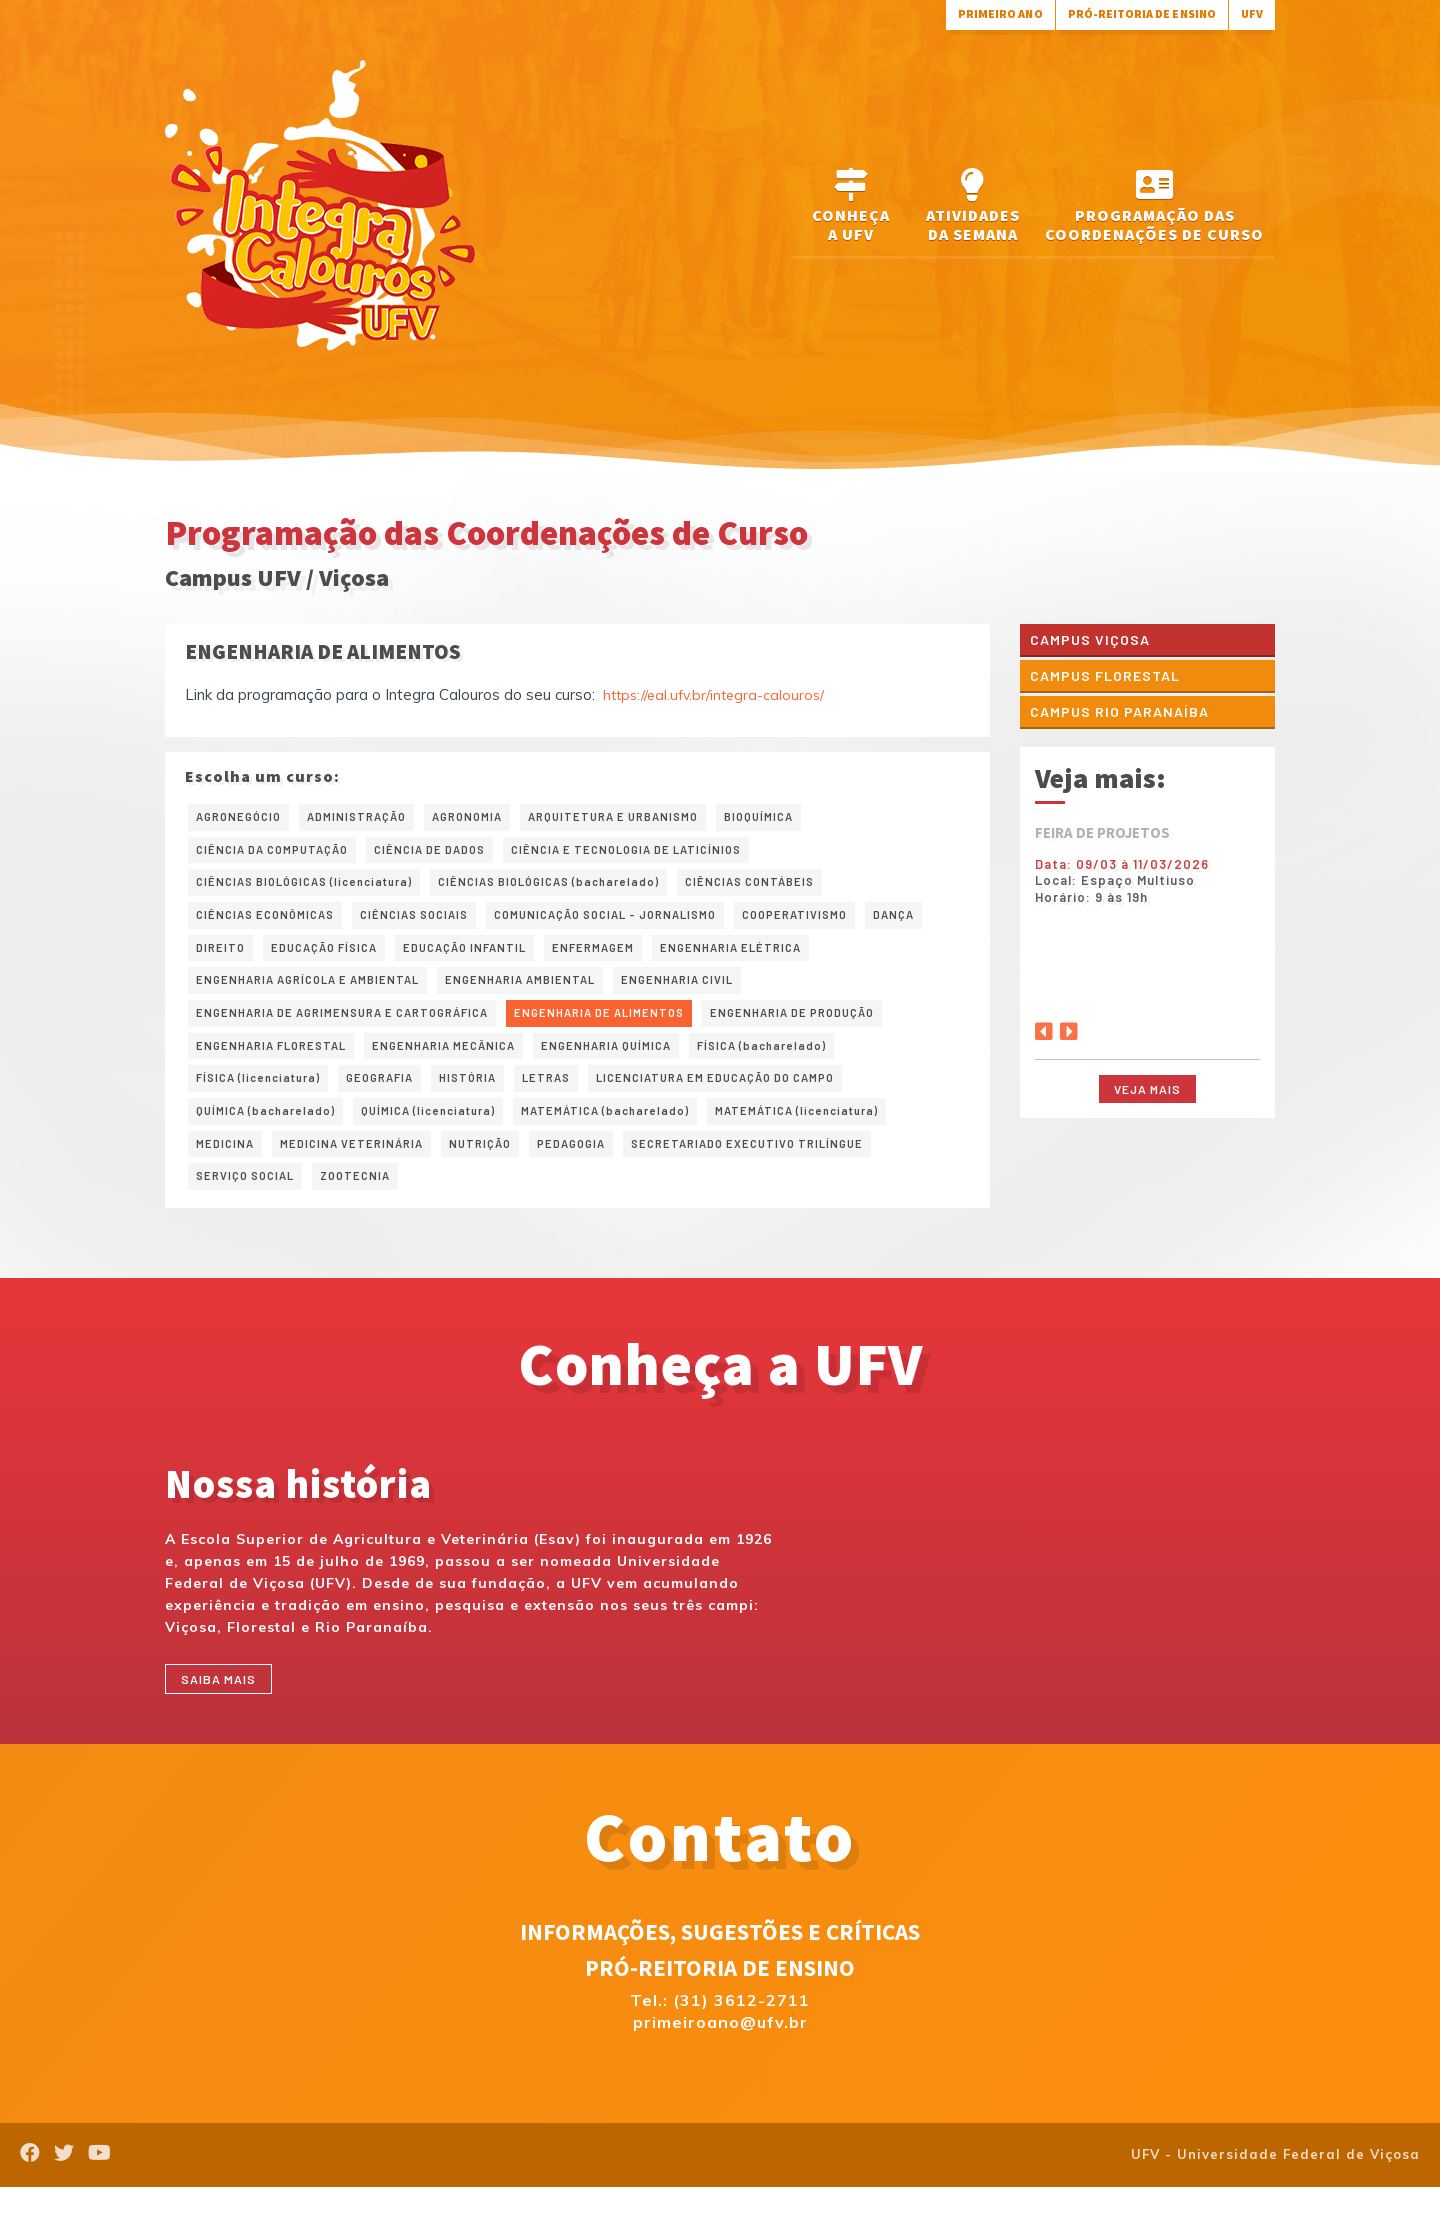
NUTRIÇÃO (505, 1173)
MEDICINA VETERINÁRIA (365, 1173)
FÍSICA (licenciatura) (265, 1102)
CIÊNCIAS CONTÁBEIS (803, 889)
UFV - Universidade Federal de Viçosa (1275, 2193)
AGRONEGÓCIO (243, 818)
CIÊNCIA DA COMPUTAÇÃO (281, 854)
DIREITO (295, 960)
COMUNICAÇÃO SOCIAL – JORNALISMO (644, 925)
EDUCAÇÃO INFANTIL (562, 960)
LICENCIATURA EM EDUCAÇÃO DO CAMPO (764, 1102)
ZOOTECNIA (371, 1209)
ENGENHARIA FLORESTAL (280, 1067)
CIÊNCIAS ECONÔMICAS (272, 925)
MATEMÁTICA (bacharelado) (645, 1138)
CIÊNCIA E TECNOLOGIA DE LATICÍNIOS (673, 854)
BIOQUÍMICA (812, 818)
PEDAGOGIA (604, 1173)
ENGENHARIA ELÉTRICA (854, 960)
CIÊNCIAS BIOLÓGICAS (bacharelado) (584, 889)
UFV (1250, 13)
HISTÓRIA (493, 1102)
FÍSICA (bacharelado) (819, 1067)
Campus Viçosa (1095, 640)
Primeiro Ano (971, 13)
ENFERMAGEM (703, 960)
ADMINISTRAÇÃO (372, 818)
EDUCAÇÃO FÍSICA (407, 960)
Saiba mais (225, 1715)
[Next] (1069, 1034)
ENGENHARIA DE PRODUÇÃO (860, 1031)
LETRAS (577, 1102)
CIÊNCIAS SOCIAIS (433, 925)
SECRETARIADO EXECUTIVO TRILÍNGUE (798, 1173)
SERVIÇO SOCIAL (251, 1209)
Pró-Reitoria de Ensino (1128, 13)
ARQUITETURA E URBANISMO (652, 818)
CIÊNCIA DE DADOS (455, 854)
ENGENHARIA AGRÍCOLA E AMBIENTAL (321, 996)
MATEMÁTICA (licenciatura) (856, 1138)
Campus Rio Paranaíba (1126, 718)
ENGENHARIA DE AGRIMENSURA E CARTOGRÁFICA (360, 1031)
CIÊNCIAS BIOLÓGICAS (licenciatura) (316, 889)
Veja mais (1147, 1097)
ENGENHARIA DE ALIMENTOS (646, 1031)
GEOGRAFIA (398, 1102)
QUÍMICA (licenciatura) (451, 1138)
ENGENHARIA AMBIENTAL (557, 996)
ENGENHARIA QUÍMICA (649, 1067)
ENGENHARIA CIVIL (729, 996)
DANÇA (219, 960)
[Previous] (1044, 1034)
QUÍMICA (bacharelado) (273, 1138)
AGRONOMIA (492, 818)
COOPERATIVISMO (853, 925)
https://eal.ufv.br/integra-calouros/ (718, 694)
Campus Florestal (1112, 679)
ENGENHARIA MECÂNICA (471, 1067)
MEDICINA (228, 1173)
